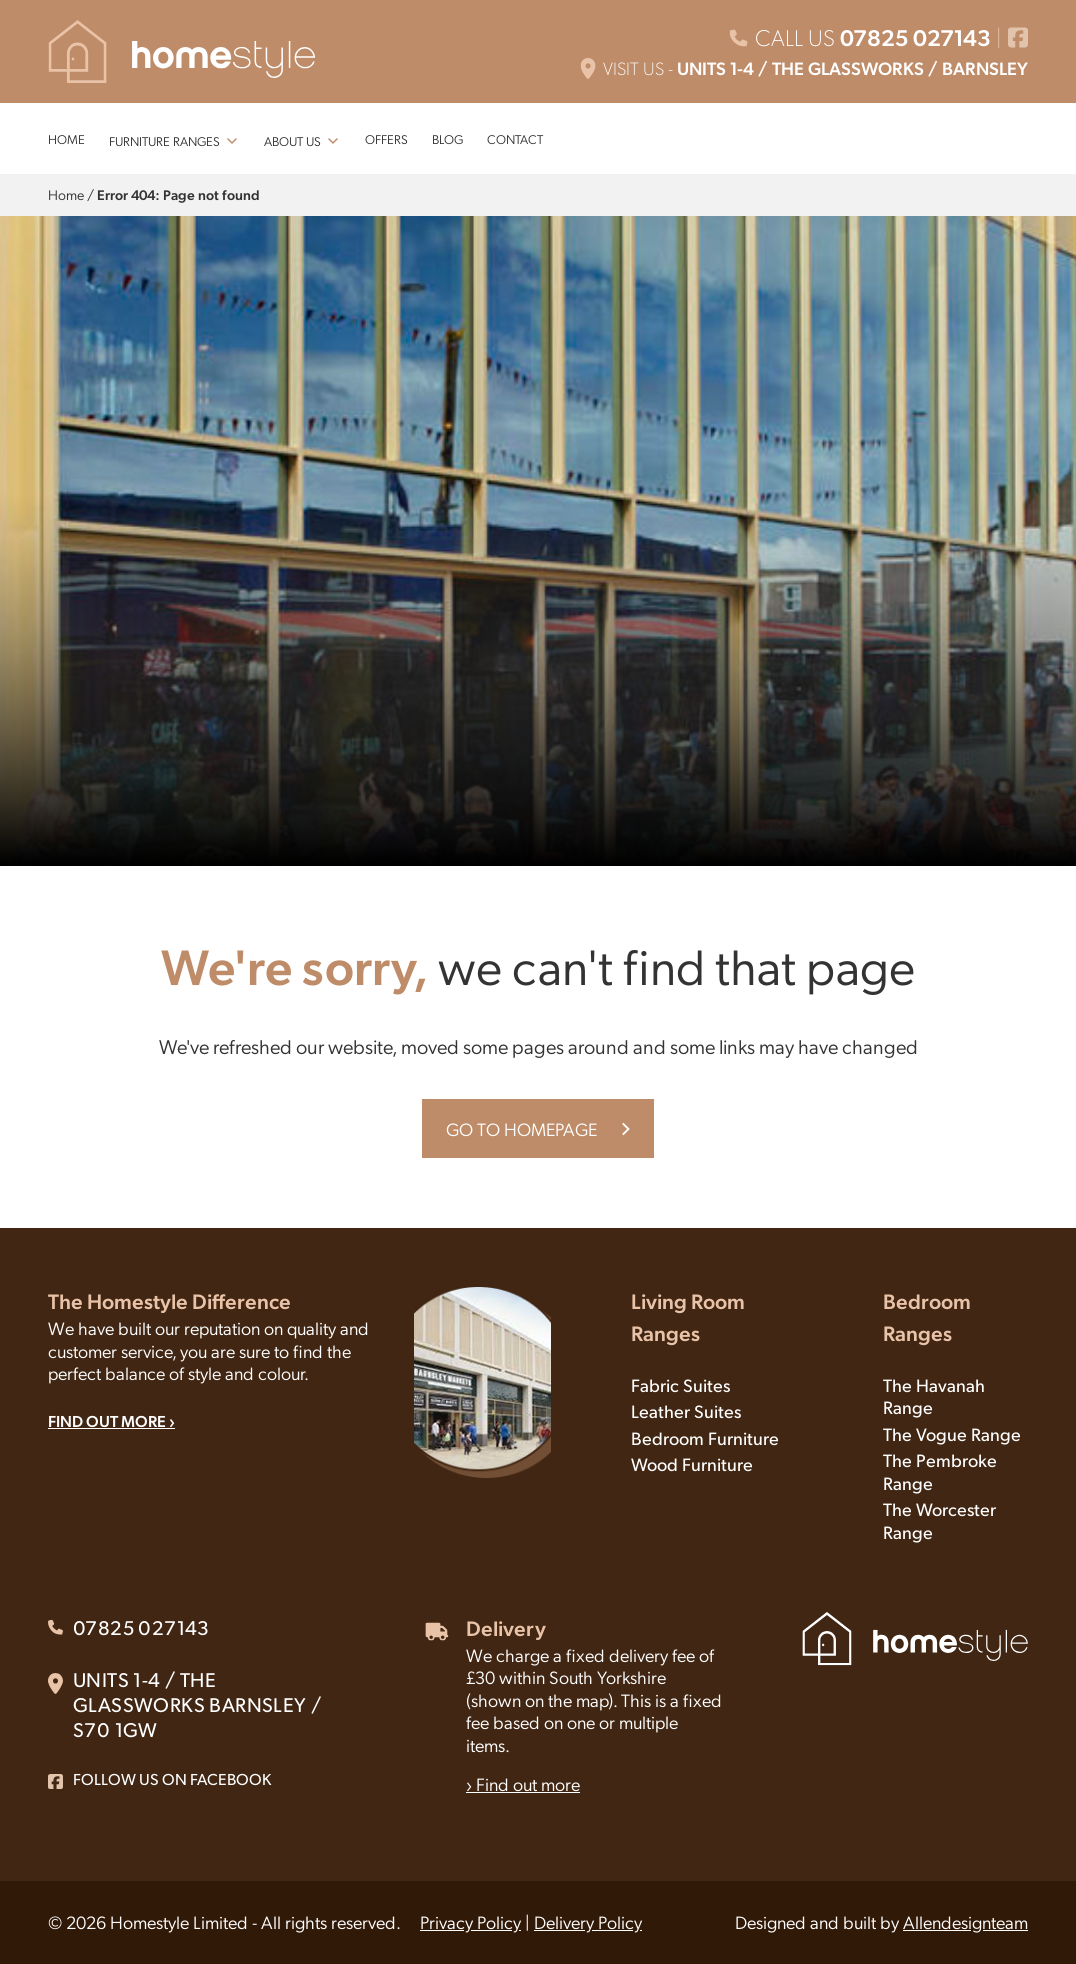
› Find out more (523, 1783)
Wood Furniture (692, 1463)
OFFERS (386, 138)
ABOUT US (292, 141)
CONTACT (515, 138)
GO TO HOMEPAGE (521, 1128)
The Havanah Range (934, 1396)
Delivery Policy (588, 1921)
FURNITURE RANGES (164, 141)
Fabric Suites (680, 1384)
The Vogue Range (952, 1433)
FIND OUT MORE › (111, 1420)
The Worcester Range (939, 1520)
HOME (66, 138)
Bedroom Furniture (705, 1437)
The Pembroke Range (940, 1471)
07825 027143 (915, 37)
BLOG (447, 138)
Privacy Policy (470, 1921)
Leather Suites (686, 1410)
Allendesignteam (965, 1921)
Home (66, 194)
